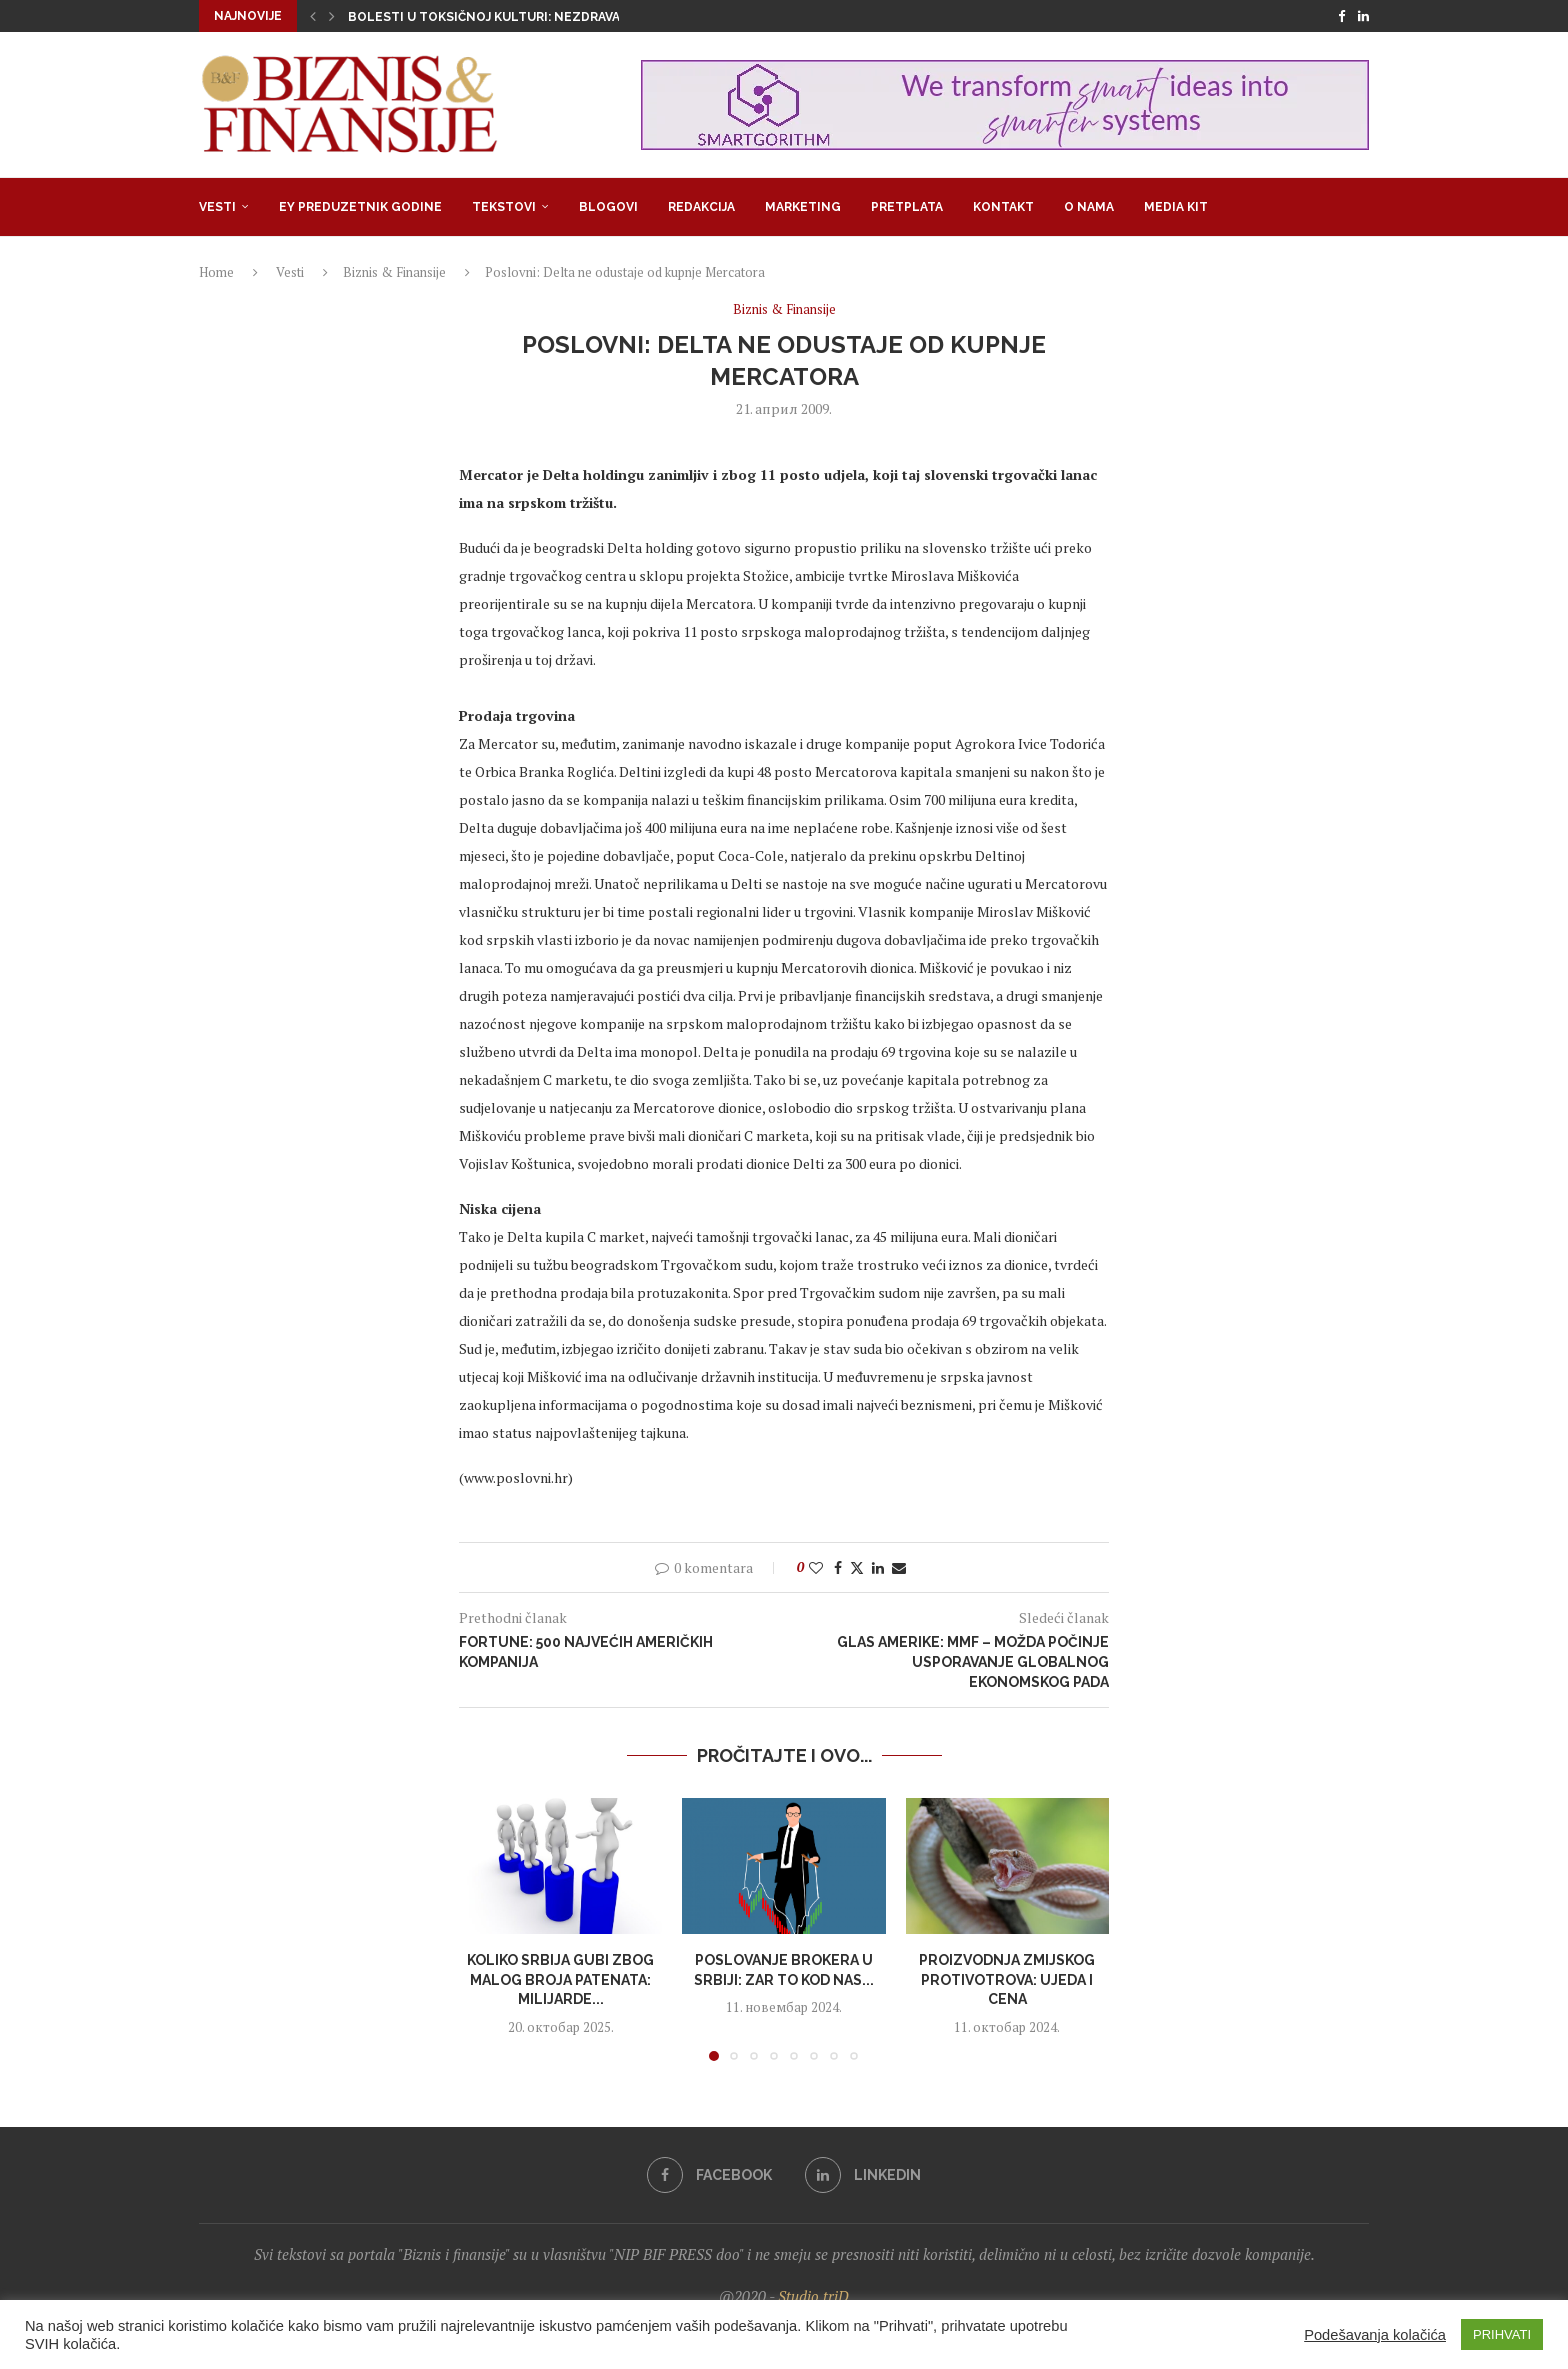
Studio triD (813, 2296)
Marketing (803, 207)
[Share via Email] (899, 1567)
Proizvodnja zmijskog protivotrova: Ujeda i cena (1007, 1979)
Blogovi (608, 207)
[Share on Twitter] (857, 1567)
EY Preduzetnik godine (360, 207)
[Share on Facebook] (838, 1567)
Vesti (217, 207)
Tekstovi (504, 207)
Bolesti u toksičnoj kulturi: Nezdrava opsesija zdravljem (553, 17)
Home (216, 272)
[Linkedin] (1363, 16)
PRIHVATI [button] (1502, 2334)
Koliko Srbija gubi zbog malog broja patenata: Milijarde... (560, 1979)
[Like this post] (816, 1567)
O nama (1089, 207)
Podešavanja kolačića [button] (1375, 2335)
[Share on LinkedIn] (878, 1567)
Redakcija (701, 207)
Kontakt (1003, 207)
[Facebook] (1341, 16)
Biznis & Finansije (394, 272)
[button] (313, 16)
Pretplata (907, 207)
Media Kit (1176, 207)
